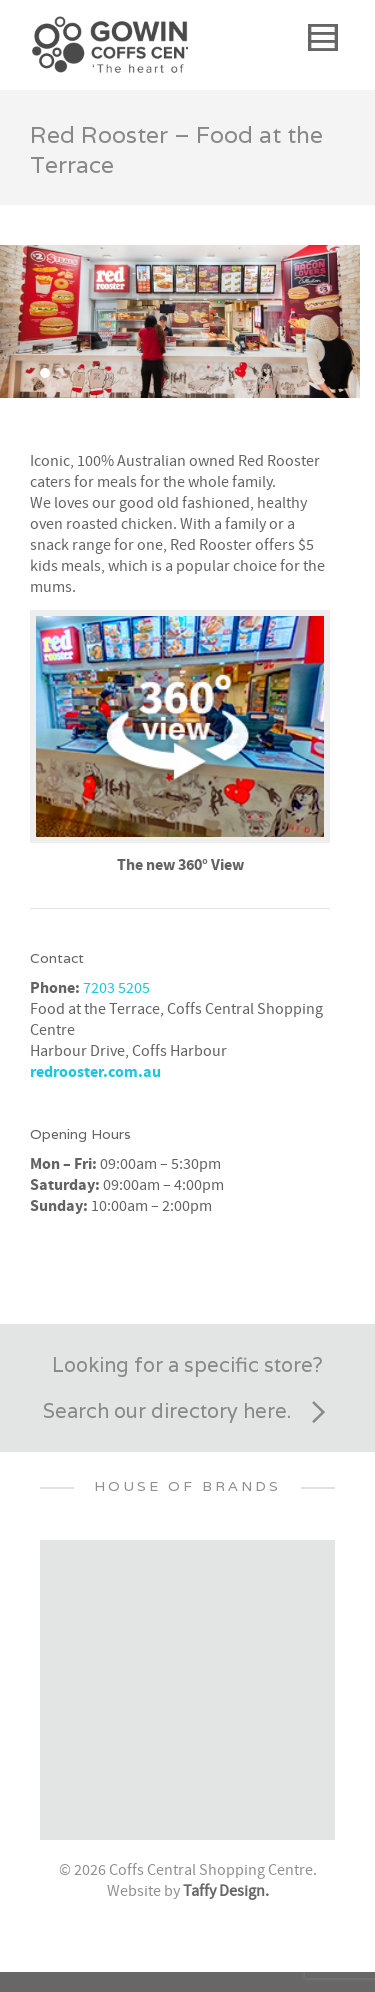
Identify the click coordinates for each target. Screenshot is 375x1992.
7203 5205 (116, 988)
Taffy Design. (226, 1891)
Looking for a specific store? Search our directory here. (188, 1392)
